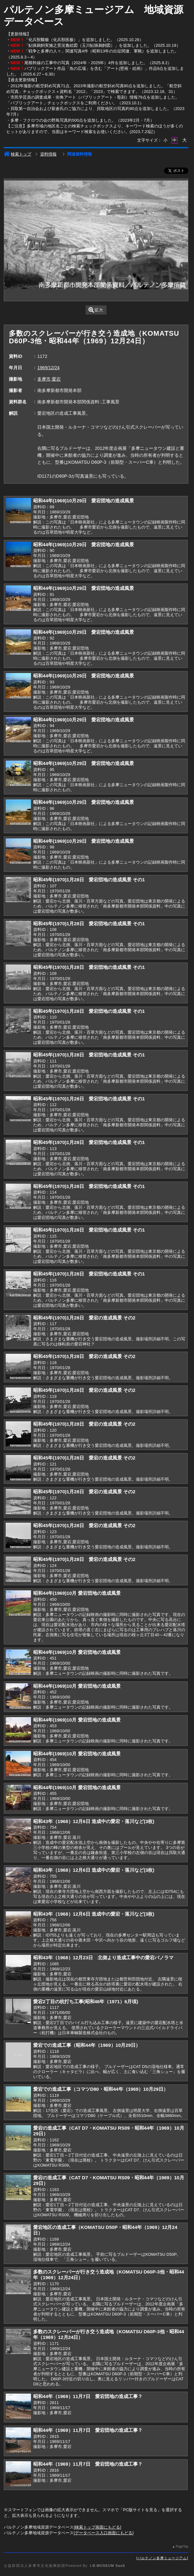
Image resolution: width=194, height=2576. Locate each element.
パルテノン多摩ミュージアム (162, 2558)
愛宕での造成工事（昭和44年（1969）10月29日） (86, 2045)
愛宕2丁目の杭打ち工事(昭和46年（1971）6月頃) (85, 2001)
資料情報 (48, 154)
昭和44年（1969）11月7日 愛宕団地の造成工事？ (87, 2396)
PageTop (182, 2546)
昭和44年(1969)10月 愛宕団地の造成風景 (76, 1593)
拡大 (95, 310)
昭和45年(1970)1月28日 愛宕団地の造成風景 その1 (89, 879)
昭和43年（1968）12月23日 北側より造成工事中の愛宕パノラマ (103, 1957)
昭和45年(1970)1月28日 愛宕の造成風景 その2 (84, 1317)
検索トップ (17, 154)
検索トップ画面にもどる (97, 2527)
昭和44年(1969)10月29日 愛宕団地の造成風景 (83, 500)
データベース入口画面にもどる (103, 2532)
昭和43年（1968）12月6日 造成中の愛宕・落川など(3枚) (93, 1821)
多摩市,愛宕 (49, 379)
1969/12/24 (48, 367)
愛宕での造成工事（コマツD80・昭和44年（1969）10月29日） (100, 2089)
